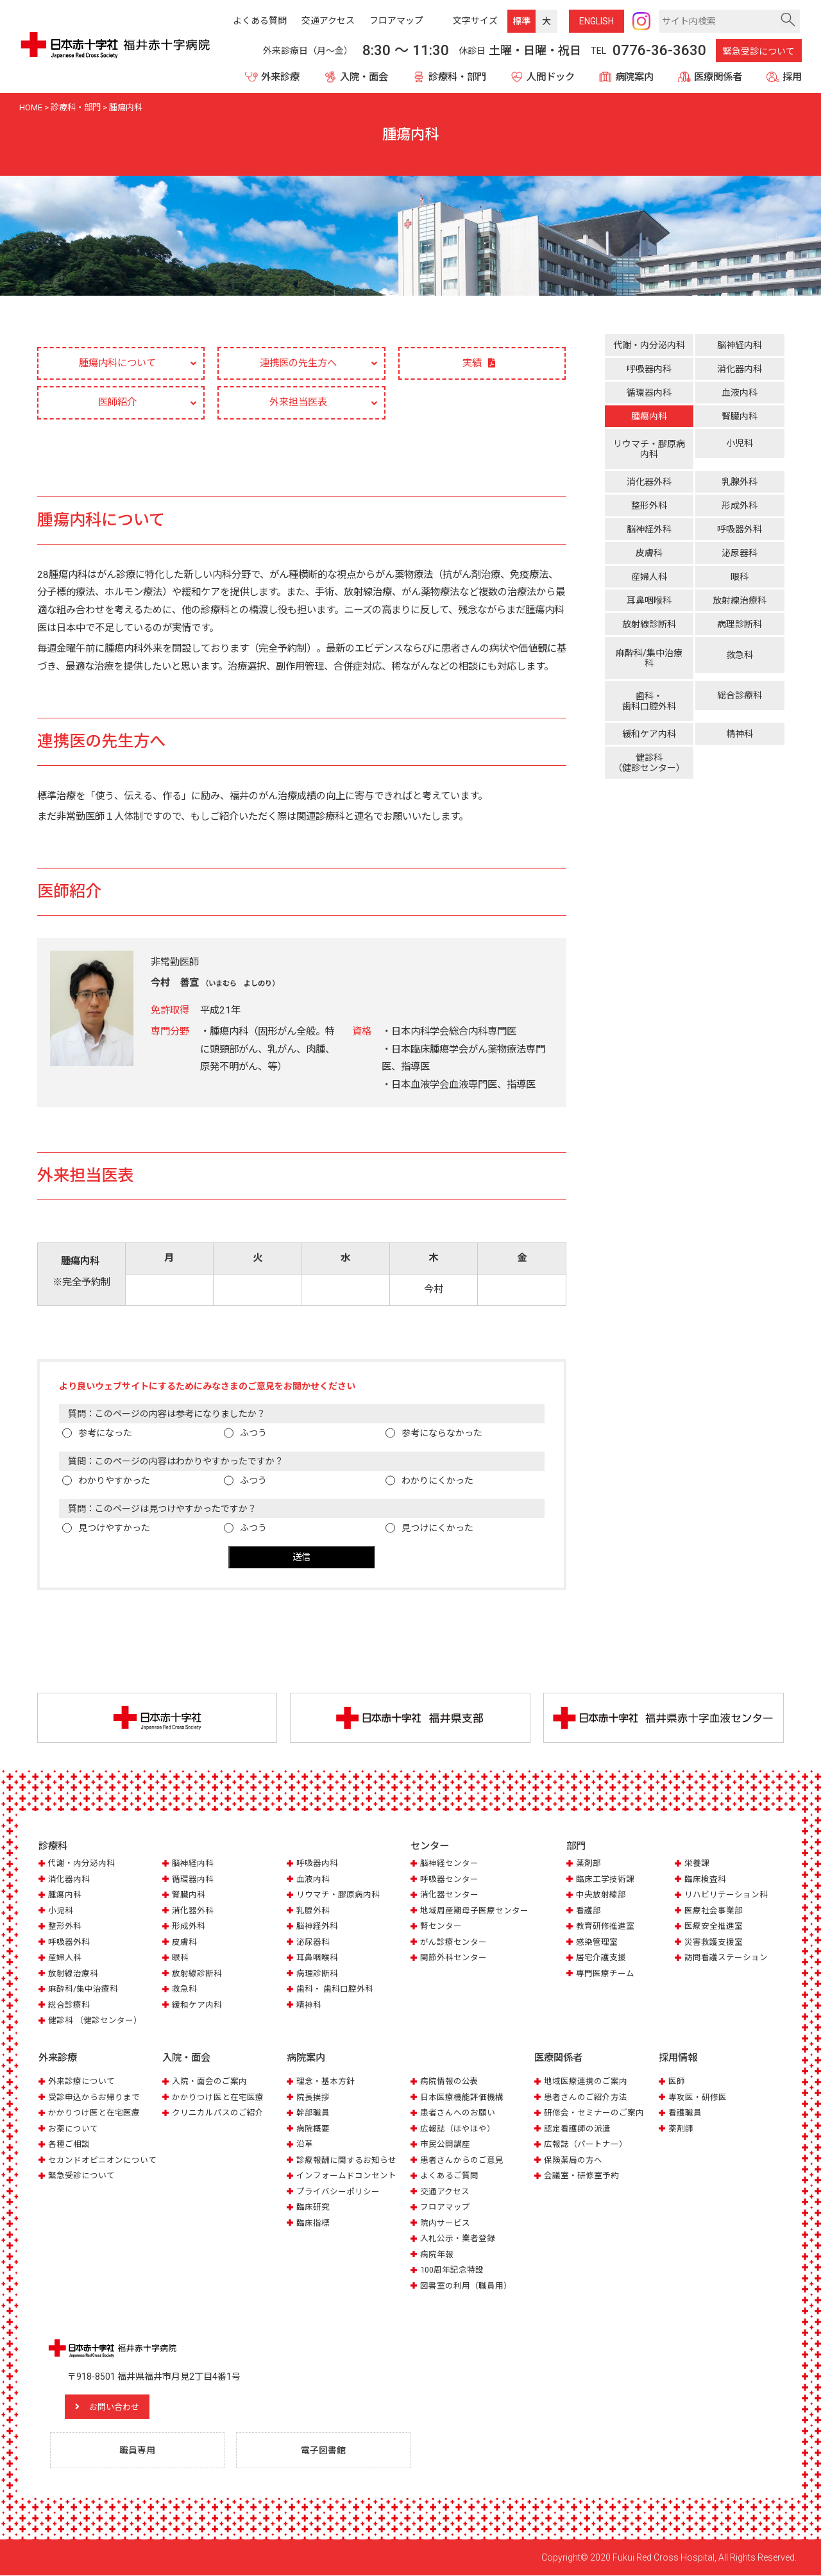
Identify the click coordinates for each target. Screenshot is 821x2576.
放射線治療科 (739, 597)
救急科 (739, 652)
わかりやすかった (114, 1482)
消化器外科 (649, 478)
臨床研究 (313, 2207)
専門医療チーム (605, 1974)
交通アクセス (445, 2192)
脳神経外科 (649, 526)
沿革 (304, 2144)
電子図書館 (323, 2451)
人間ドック (551, 77)
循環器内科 (649, 392)
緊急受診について (759, 51)
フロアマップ (445, 2207)
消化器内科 (739, 369)
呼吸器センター (449, 1880)
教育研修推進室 (605, 1927)
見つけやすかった (114, 1529)
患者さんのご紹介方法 (585, 2098)
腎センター (441, 1927)
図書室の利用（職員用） (466, 2286)
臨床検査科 (705, 1880)
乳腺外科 (740, 478)
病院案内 (634, 77)
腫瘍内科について (117, 363)
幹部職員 (313, 2113)
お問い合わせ (119, 2407)
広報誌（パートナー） (585, 2144)
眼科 (740, 573)
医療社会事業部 (713, 1912)
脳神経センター (449, 1864)
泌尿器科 (740, 550)
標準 (521, 21)
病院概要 (313, 2129)
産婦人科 (649, 573)
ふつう (253, 1433)
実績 (472, 363)
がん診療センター (453, 1943)
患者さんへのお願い (457, 2113)
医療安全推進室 (713, 1927)
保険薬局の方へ (573, 2160)
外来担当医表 (298, 403)
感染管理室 (597, 1943)
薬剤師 (680, 2129)
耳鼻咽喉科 (649, 597)
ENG (596, 21)
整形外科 (649, 502)
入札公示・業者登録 (457, 2239)
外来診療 (280, 77)
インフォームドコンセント (346, 2176)
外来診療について (81, 2082)
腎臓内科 (740, 416)
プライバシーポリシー (338, 2192)
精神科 (739, 721)
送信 (301, 1558)
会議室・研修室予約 (581, 2176)
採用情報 (678, 2058)
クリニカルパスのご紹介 (218, 2113)
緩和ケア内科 (649, 721)
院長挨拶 (313, 2098)
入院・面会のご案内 (209, 2082)
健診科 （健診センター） (95, 2021)
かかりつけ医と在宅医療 (94, 2113)
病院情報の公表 (449, 2082)
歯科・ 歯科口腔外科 (334, 1990)
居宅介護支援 (601, 1958)
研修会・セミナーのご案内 (594, 2113)
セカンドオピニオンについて (102, 2160)
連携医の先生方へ (298, 363)
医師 (676, 2082)
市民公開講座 (445, 2144)
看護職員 (685, 2113)
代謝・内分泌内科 (649, 345)
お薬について (73, 2129)
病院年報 (436, 2255)
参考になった (105, 1433)
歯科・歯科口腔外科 (649, 692)
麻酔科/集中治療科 (649, 653)
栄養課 (696, 1864)
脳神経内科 (739, 345)
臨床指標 (313, 2223)
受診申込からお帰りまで (94, 2098)
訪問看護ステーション (726, 1958)
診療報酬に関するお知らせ (346, 2160)
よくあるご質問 (449, 2176)
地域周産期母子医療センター (474, 1912)
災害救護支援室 (713, 1943)
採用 (792, 77)
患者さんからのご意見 (462, 2160)
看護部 (588, 1912)
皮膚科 (649, 550)
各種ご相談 (69, 2144)
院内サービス (445, 2223)
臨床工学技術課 (605, 1880)
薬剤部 (588, 1864)
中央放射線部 (601, 1896)
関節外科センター (453, 1958)
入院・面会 (364, 77)
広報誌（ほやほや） (457, 2129)
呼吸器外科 (739, 526)
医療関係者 (718, 77)
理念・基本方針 (325, 2082)
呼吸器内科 (649, 369)
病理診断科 (739, 621)
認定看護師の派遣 (577, 2129)
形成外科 (740, 502)
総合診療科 (739, 690)
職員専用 (138, 2451)
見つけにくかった (437, 1529)
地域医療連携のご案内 (585, 2082)
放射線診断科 (649, 621)
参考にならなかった (442, 1433)
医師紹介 (117, 403)
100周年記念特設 (452, 2270)
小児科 (739, 447)
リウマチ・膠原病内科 (649, 449)
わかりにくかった (437, 1482)
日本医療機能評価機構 (462, 2098)
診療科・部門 (457, 77)
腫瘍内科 (649, 416)
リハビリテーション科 (726, 1896)
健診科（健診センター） (649, 750)
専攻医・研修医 (697, 2098)
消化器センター (449, 1896)
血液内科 (740, 392)
